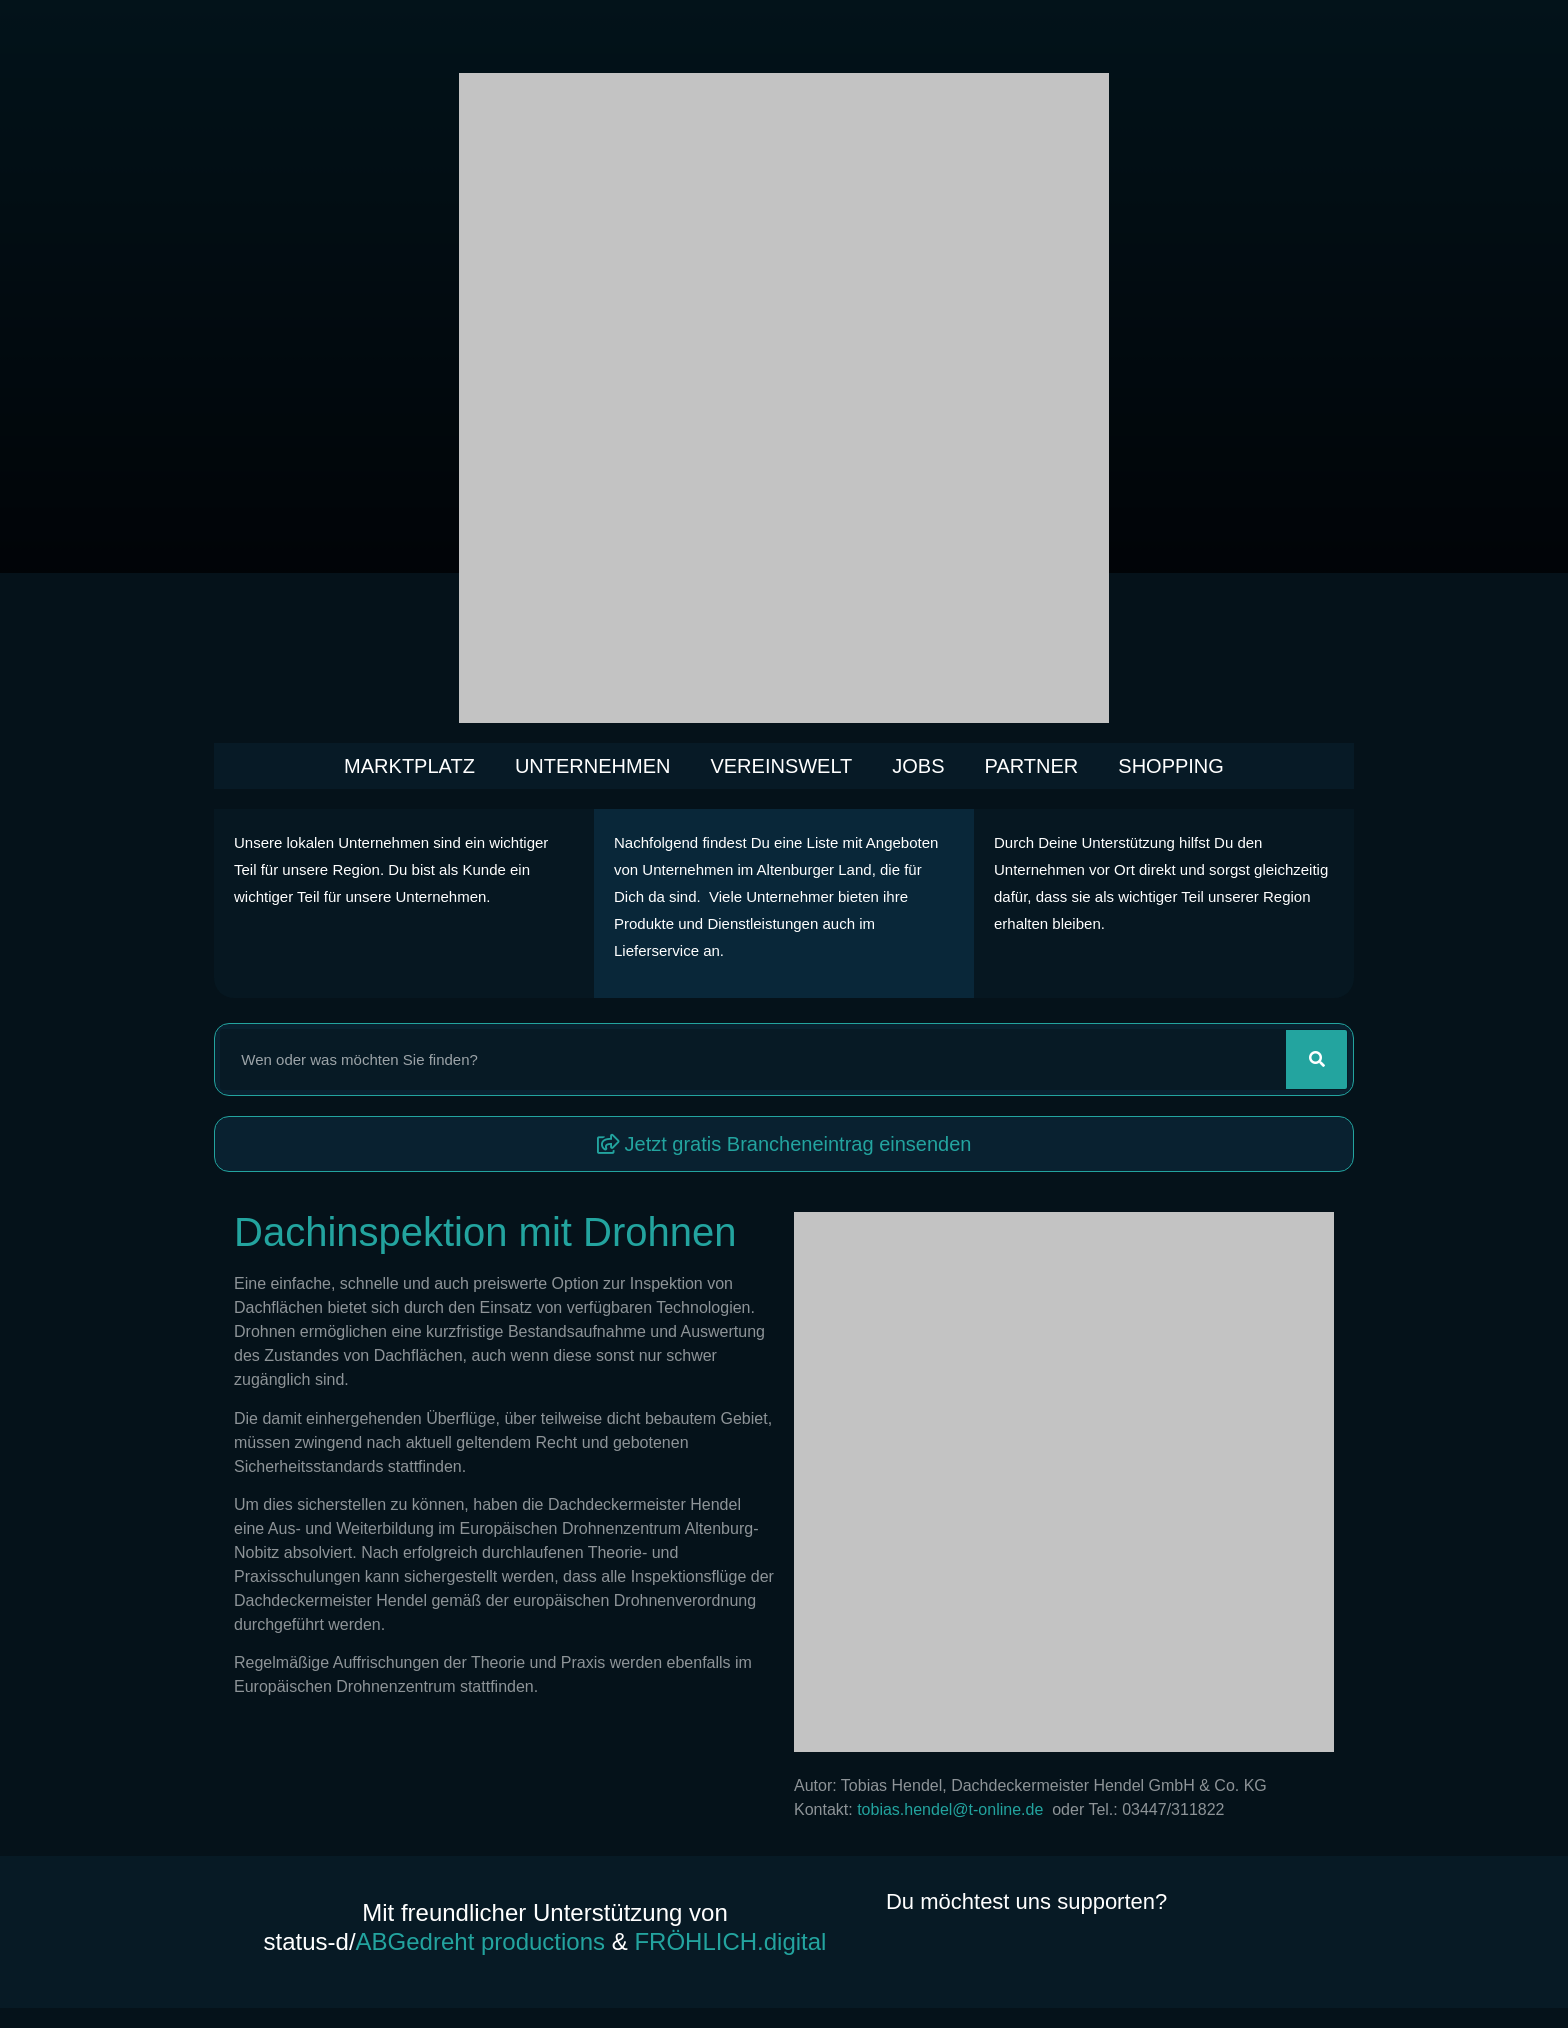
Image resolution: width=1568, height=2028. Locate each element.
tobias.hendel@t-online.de (954, 1809)
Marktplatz (409, 766)
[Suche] (1316, 1059)
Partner (1032, 766)
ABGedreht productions (480, 1941)
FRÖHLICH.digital (730, 1941)
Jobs (918, 766)
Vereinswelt (781, 766)
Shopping (1171, 766)
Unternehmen (593, 766)
